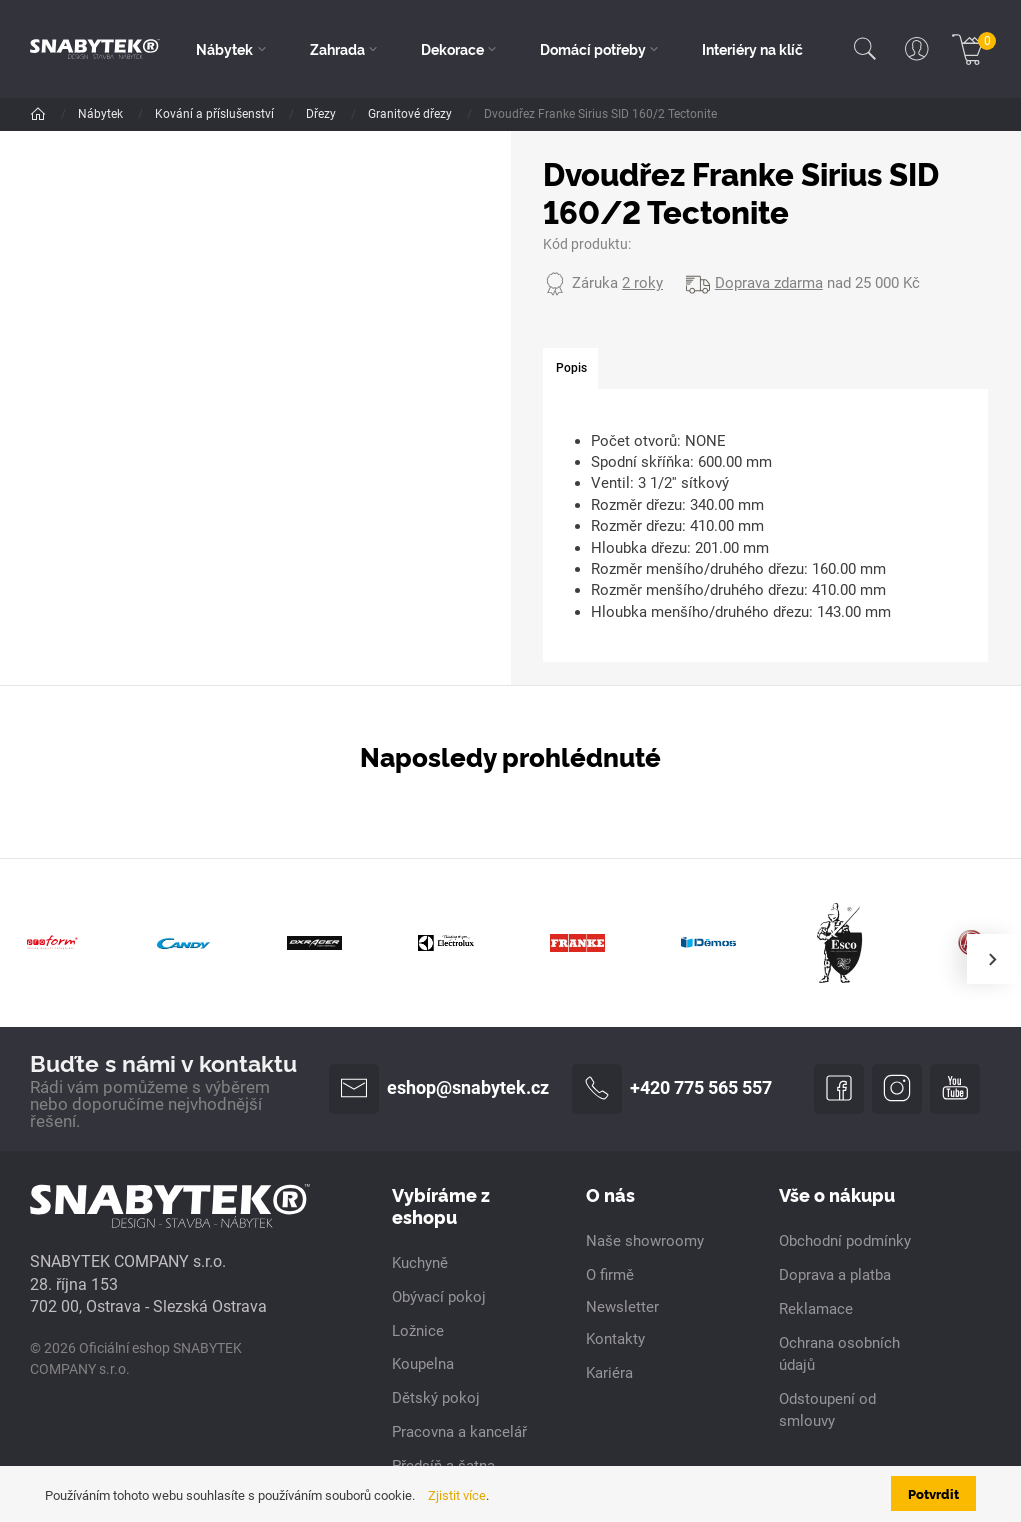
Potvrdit (933, 1493)
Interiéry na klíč (752, 49)
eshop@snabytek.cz (439, 1089)
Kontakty (615, 1339)
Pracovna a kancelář (459, 1432)
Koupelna (423, 1364)
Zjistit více (457, 1495)
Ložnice (418, 1331)
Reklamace (816, 1309)
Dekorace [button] (452, 49)
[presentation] (992, 959)
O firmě (610, 1275)
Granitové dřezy (411, 114)
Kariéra (609, 1373)
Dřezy (322, 114)
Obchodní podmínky (845, 1241)
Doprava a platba (835, 1275)
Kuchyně (420, 1263)
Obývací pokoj (439, 1297)
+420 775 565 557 (672, 1089)
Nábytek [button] (224, 49)
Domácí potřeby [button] (593, 49)
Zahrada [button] (337, 49)
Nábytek (102, 114)
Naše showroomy (645, 1241)
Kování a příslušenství (216, 114)
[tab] (570, 369)
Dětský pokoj (436, 1398)
